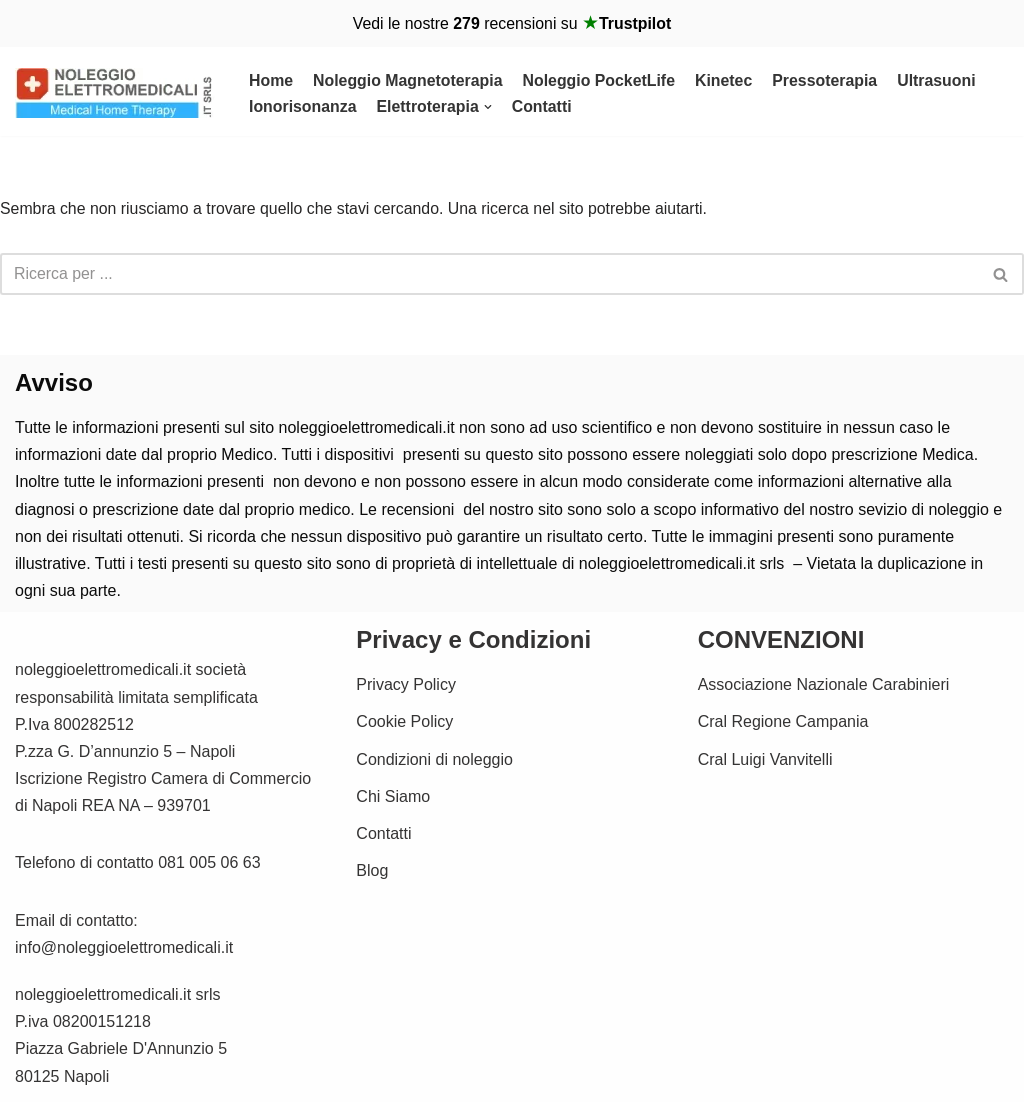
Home (271, 80)
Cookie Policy (404, 722)
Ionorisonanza (303, 107)
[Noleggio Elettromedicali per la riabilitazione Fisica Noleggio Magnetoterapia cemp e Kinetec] (115, 94)
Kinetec (727, 80)
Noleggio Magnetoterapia (408, 80)
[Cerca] (489, 275)
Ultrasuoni (941, 80)
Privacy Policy (406, 685)
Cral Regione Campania (783, 722)
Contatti (544, 107)
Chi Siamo (393, 796)
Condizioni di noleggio (434, 759)
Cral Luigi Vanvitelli (765, 759)
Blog (372, 871)
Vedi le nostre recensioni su (511, 23)
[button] (490, 107)
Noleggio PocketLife (602, 80)
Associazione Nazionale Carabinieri (824, 685)
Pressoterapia (829, 80)
